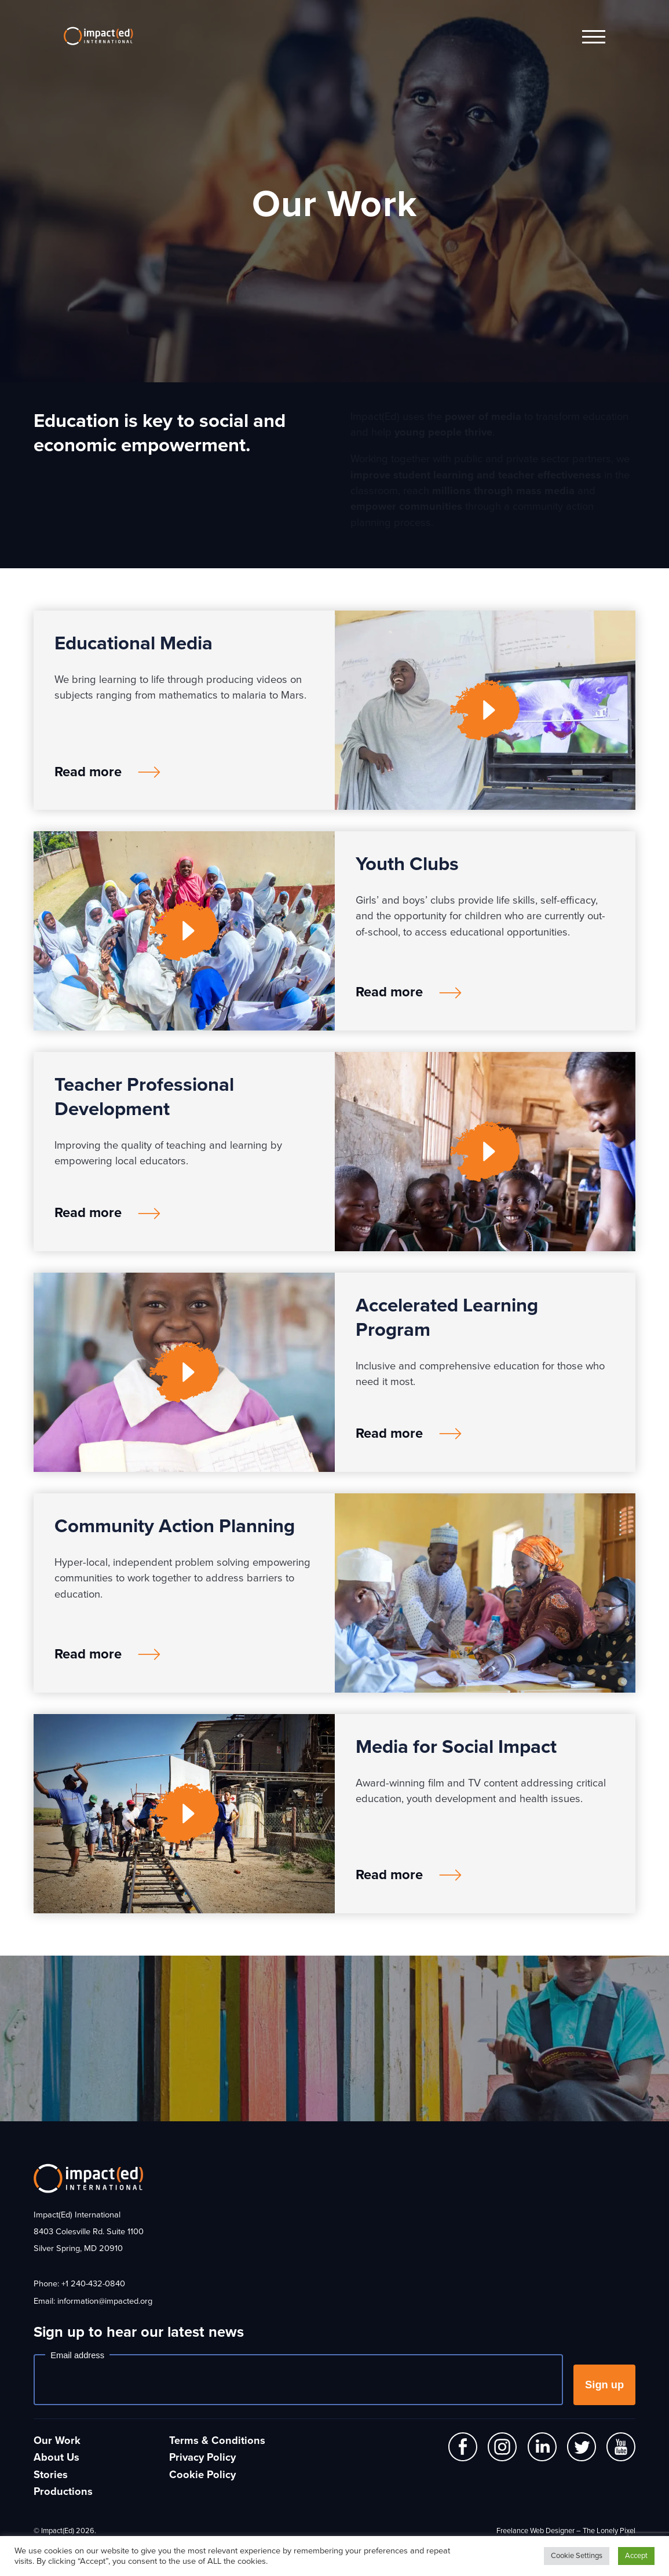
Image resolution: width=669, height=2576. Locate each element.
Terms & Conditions (217, 2440)
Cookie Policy (202, 2474)
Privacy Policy (202, 2457)
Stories (51, 2474)
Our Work (57, 2440)
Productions (63, 2491)
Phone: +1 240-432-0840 (79, 2284)
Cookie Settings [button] (576, 2555)
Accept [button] (636, 2555)
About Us (56, 2457)
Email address (77, 2355)
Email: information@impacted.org (93, 2301)
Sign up (604, 2384)
